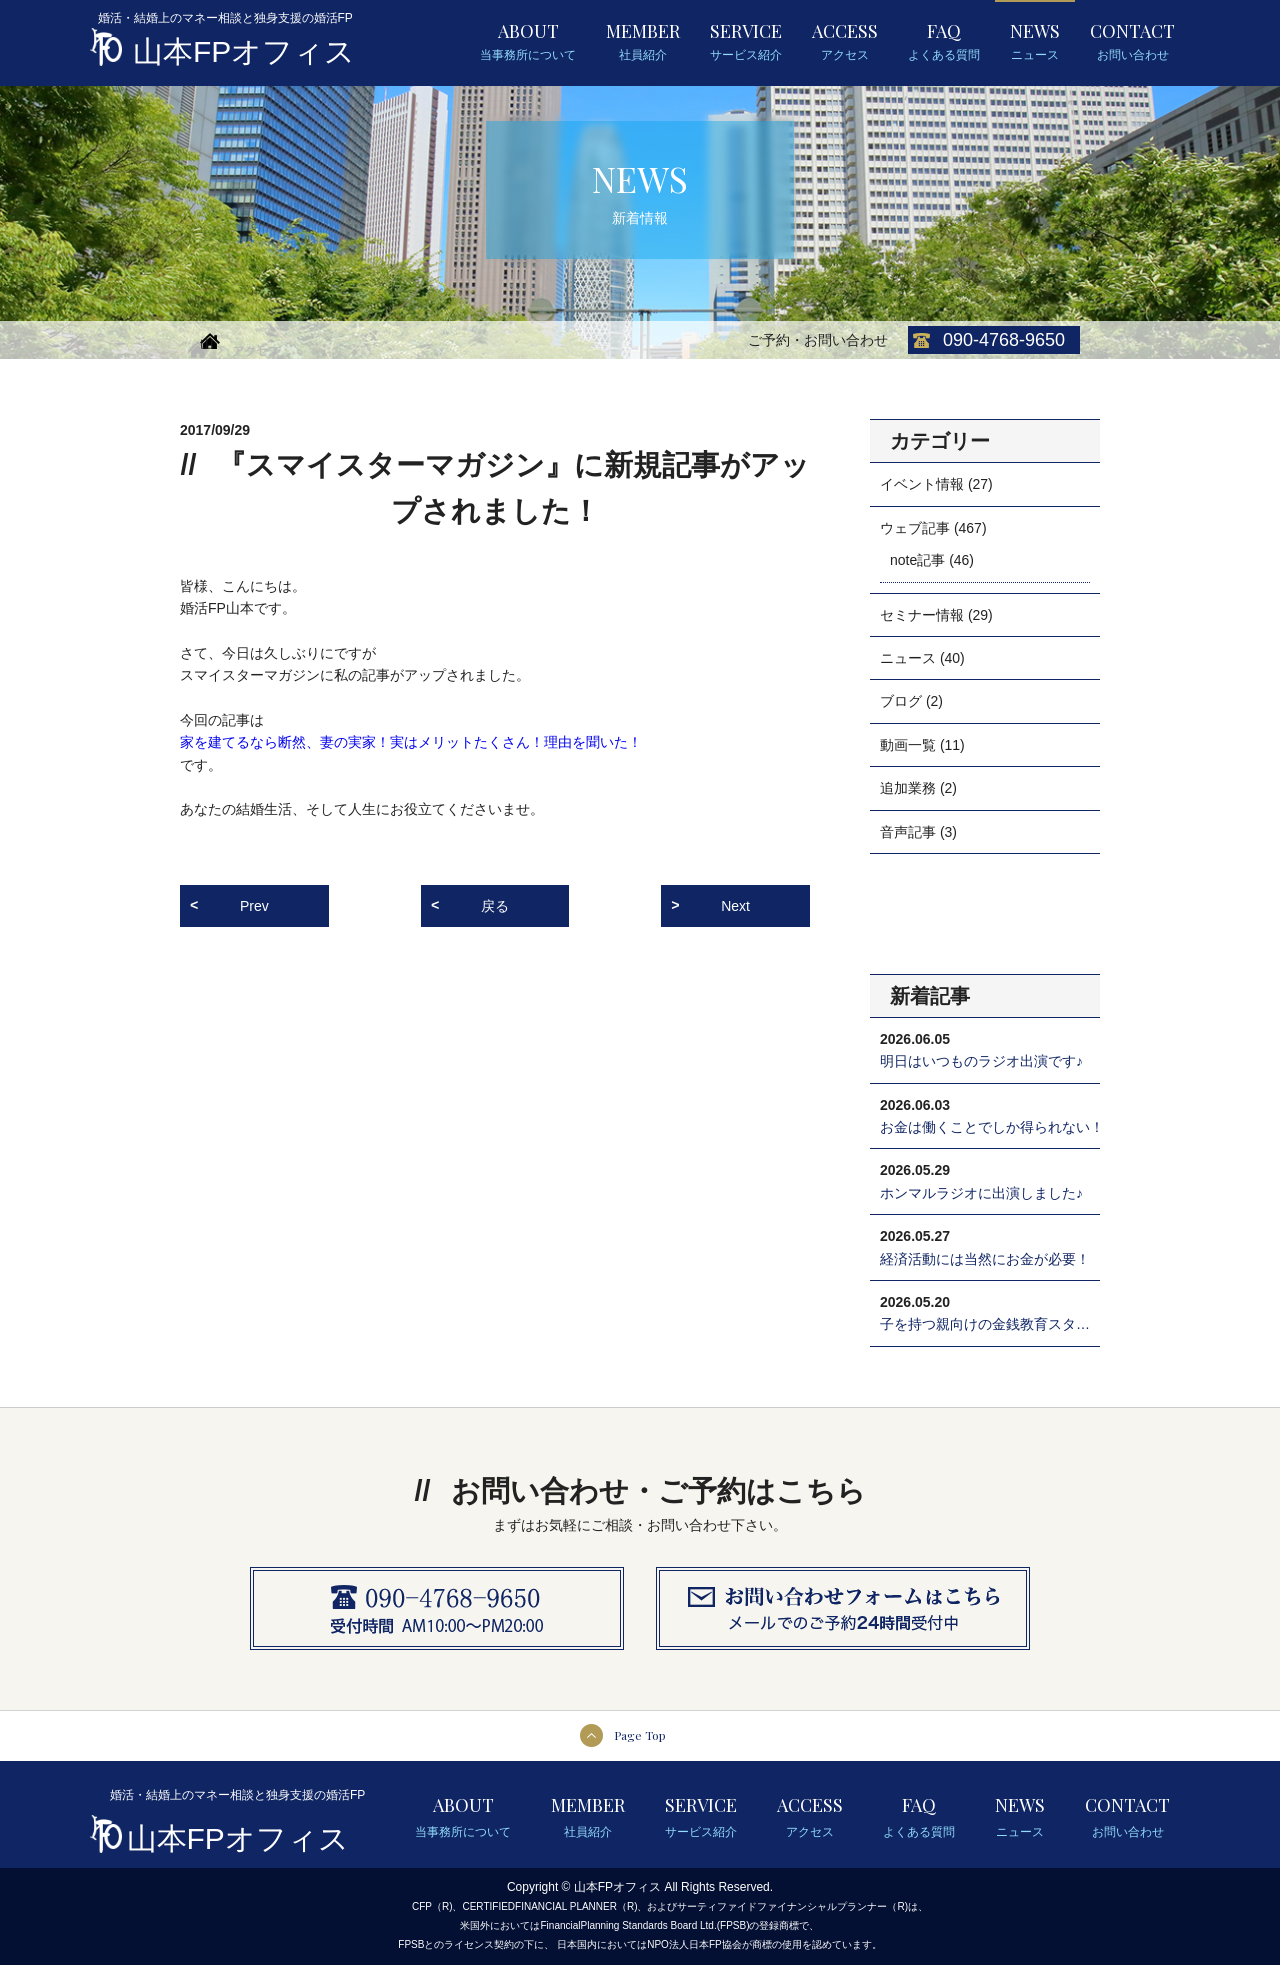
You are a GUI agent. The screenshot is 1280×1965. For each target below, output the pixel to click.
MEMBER (643, 42)
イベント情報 (922, 484)
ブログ (901, 701)
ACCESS (845, 42)
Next (735, 906)
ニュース (908, 658)
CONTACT (1132, 42)
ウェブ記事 (915, 528)
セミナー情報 (922, 615)
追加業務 (908, 788)
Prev (254, 906)
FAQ (944, 42)
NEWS (1035, 42)
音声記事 (908, 832)
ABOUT (528, 42)
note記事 (917, 560)
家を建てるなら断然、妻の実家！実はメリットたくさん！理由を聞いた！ (411, 742)
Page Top (640, 1735)
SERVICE (746, 42)
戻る (495, 906)
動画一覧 (908, 745)
